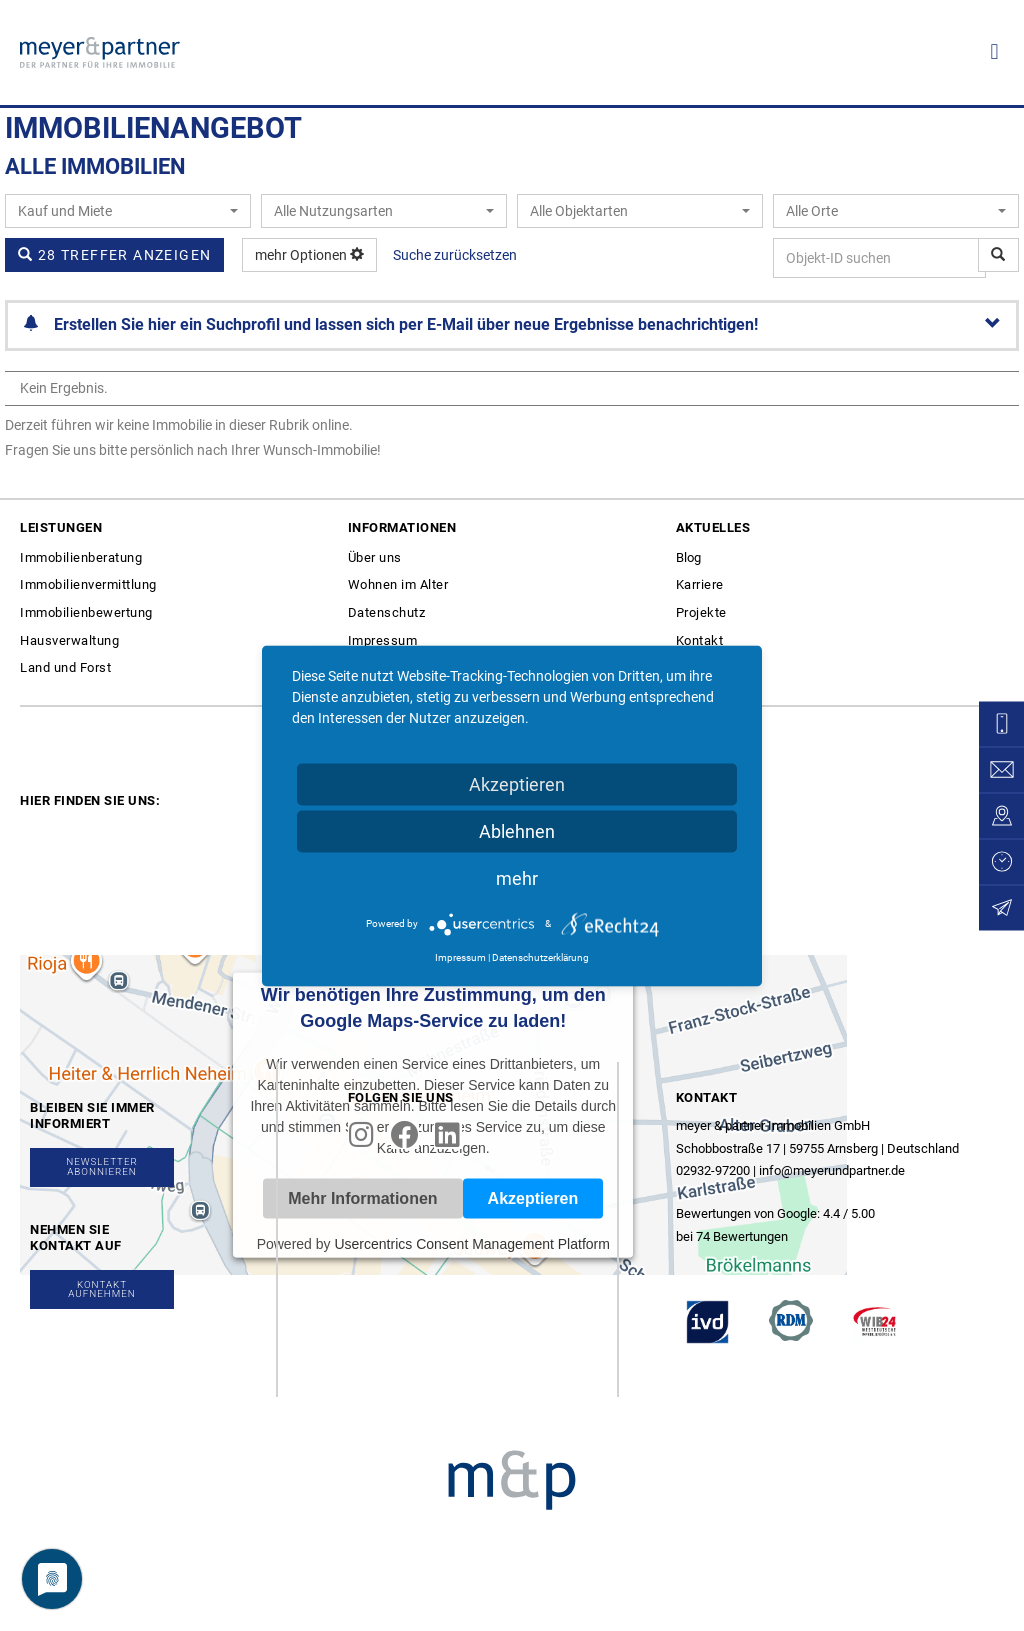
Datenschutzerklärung (540, 956)
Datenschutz (387, 612)
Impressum (383, 640)
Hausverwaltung (69, 640)
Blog (688, 557)
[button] (994, 52)
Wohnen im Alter (398, 584)
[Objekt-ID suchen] (998, 255)
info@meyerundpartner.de (832, 1170)
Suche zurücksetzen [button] (455, 255)
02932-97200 (713, 1170)
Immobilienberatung (81, 557)
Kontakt (700, 640)
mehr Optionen (309, 255)
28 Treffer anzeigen (114, 255)
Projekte (701, 612)
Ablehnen (517, 830)
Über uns (375, 557)
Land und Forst (65, 667)
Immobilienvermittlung (88, 584)
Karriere (700, 584)
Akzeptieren (517, 783)
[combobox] (128, 211)
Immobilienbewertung (86, 612)
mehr (517, 877)
